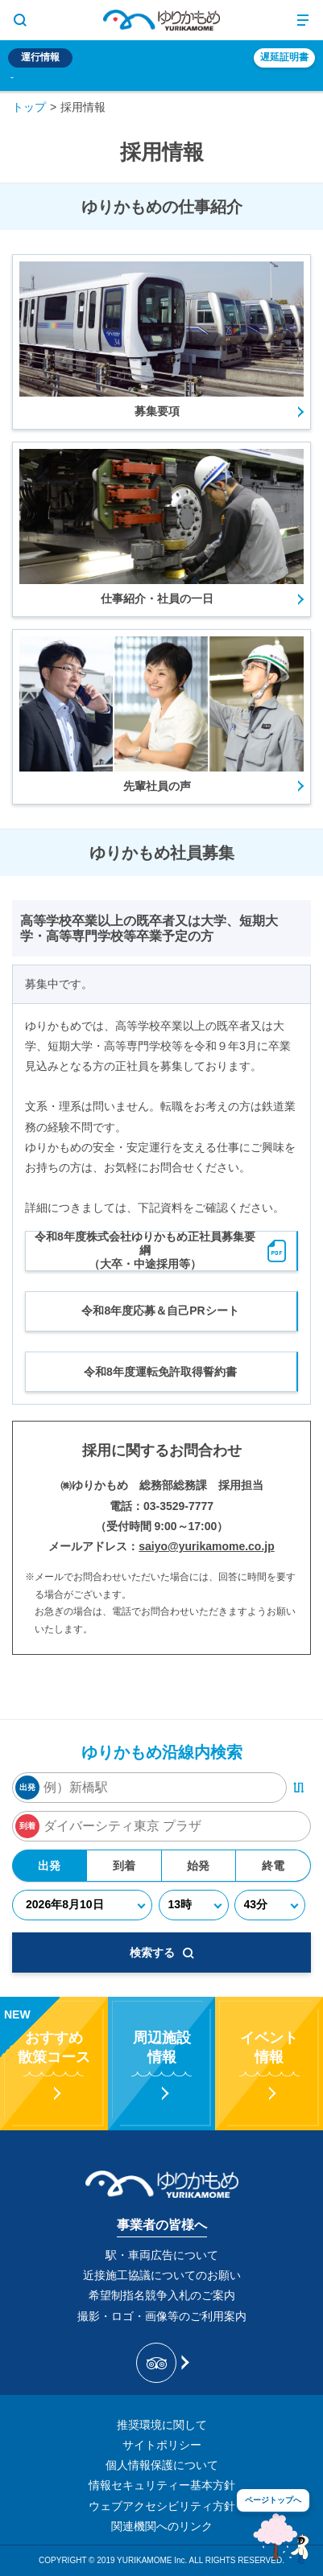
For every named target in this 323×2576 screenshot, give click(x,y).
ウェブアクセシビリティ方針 (162, 2506)
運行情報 (40, 57)
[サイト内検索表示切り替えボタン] (20, 20)
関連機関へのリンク (162, 2526)
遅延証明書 (284, 57)
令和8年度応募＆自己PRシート (159, 1310)
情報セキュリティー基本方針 (162, 2485)
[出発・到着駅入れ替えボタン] (299, 1787)
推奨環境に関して (162, 2424)
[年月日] (82, 1905)
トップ (29, 107)
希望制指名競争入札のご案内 (162, 2295)
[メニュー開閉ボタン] (303, 20)
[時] (193, 1905)
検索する (162, 1952)
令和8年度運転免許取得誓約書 (160, 1371)
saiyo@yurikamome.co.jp (207, 1546)
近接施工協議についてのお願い (162, 2275)
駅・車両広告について (162, 2255)
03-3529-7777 (178, 1506)
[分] (269, 1905)
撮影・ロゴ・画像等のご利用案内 (161, 2316)
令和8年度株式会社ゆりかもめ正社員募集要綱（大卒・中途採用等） (161, 1250)
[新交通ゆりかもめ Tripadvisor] (161, 2363)
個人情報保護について (162, 2465)
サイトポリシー (161, 2444)
